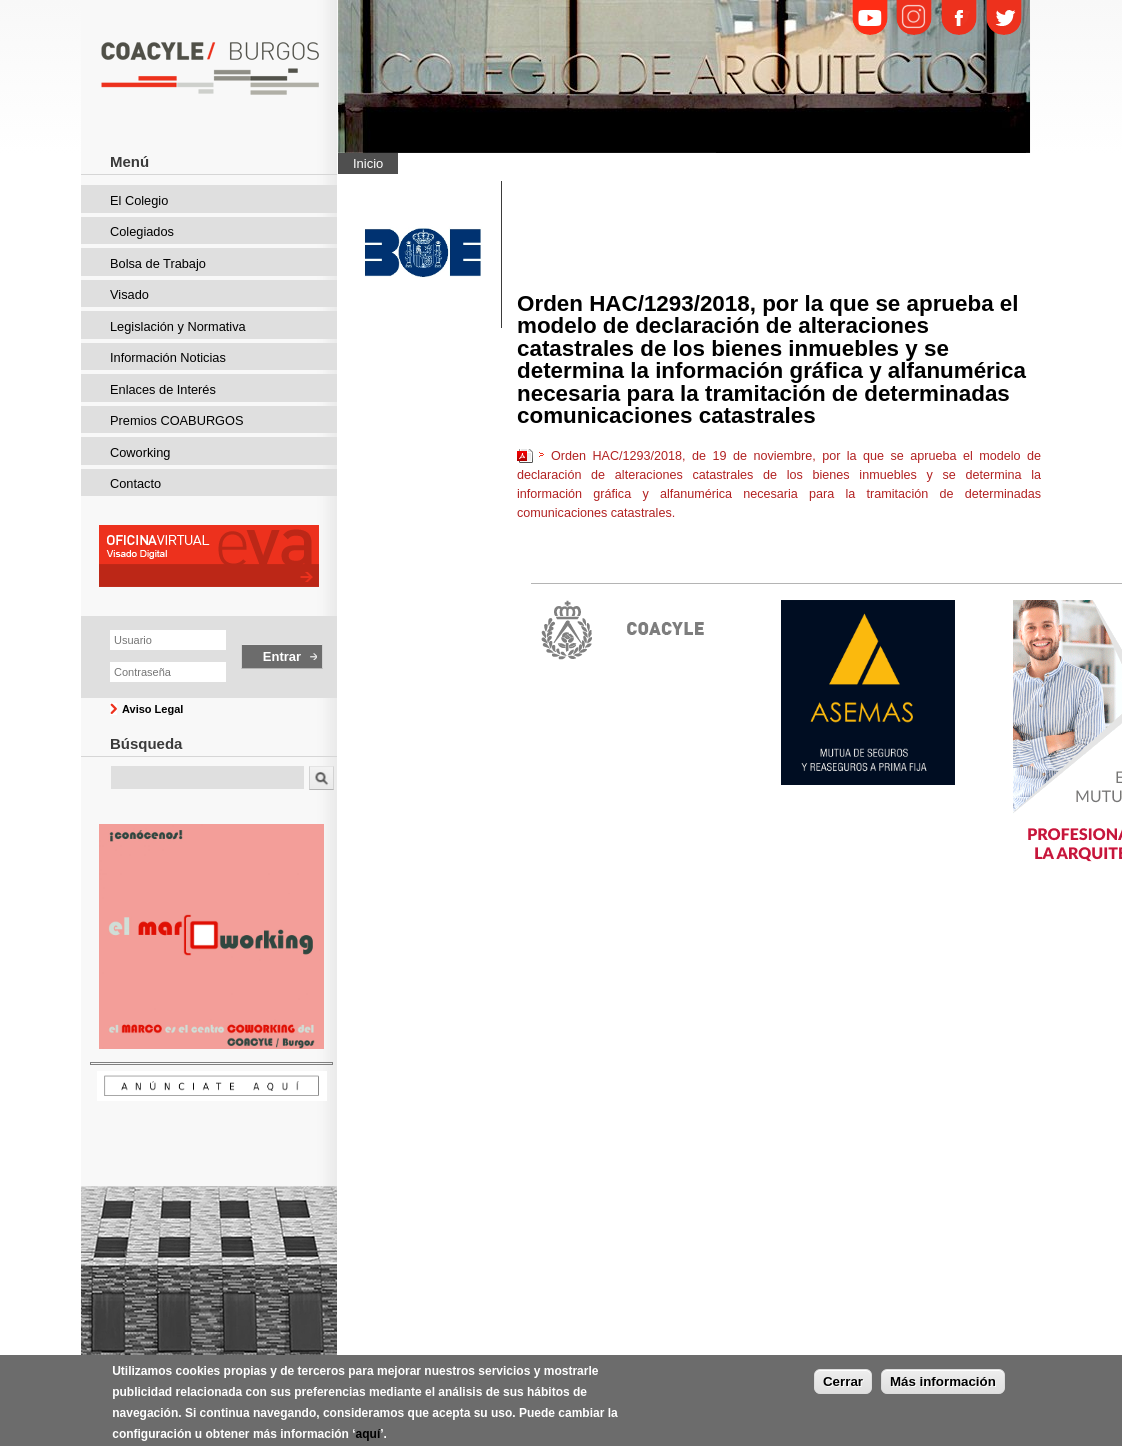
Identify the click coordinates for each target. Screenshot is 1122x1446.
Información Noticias (168, 357)
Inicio (368, 163)
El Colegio (139, 200)
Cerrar (843, 1393)
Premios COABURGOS (177, 420)
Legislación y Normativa (178, 326)
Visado (129, 294)
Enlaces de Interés (163, 389)
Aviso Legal (152, 709)
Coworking (140, 452)
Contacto (135, 483)
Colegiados (142, 231)
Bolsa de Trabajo (158, 263)
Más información (943, 1393)
